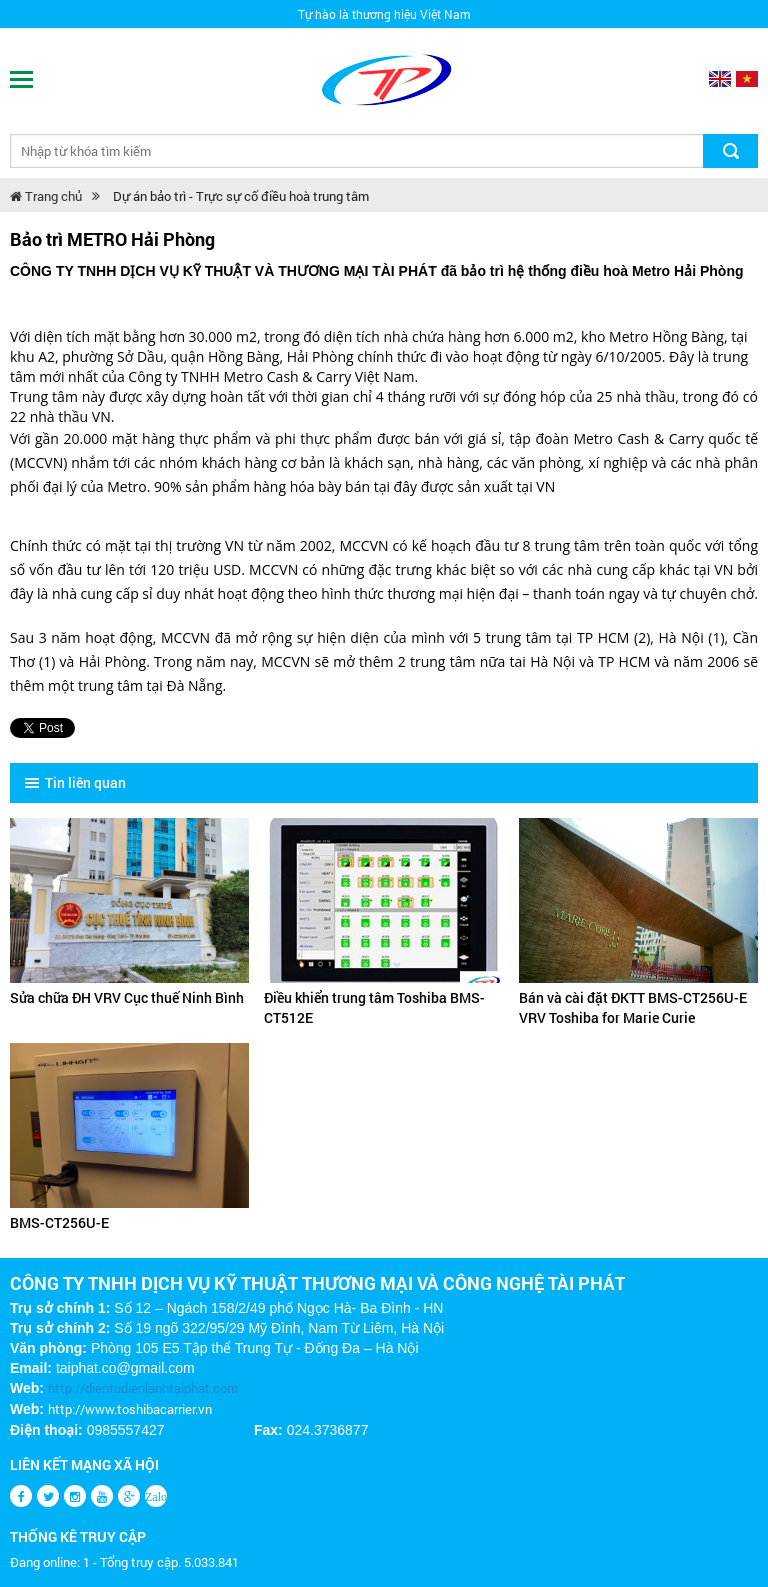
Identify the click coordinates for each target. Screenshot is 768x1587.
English (720, 79)
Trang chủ (46, 196)
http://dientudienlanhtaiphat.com (143, 1388)
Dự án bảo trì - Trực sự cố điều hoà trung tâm (241, 196)
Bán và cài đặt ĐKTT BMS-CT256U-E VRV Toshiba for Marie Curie (633, 1007)
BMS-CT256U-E (59, 1222)
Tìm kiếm (730, 151)
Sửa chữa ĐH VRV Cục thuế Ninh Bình (127, 997)
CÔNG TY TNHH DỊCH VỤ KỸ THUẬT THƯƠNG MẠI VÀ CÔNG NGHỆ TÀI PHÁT (317, 1283)
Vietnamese (747, 79)
